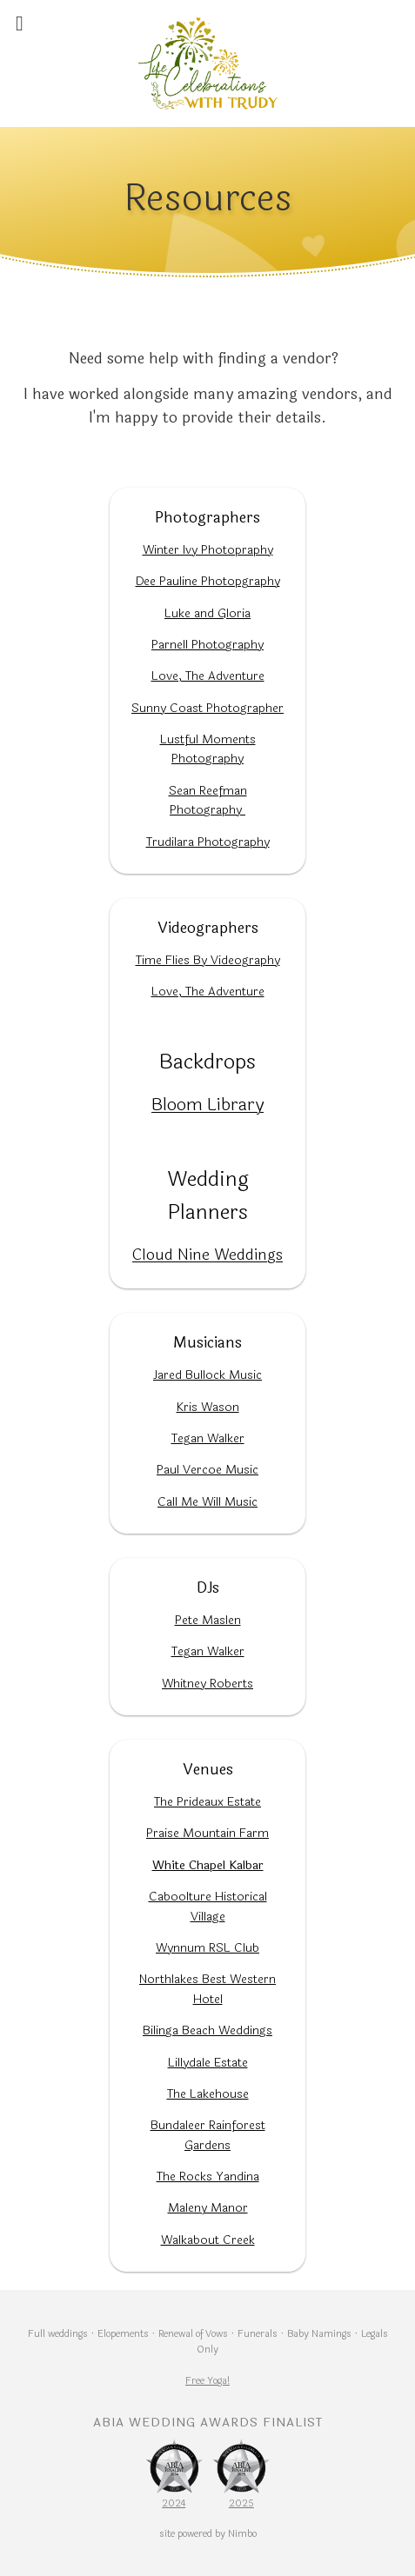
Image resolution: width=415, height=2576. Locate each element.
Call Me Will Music (207, 1502)
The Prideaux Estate (207, 1802)
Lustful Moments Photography (208, 749)
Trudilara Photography (208, 842)
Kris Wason (208, 1407)
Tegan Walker (207, 1438)
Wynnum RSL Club (207, 1948)
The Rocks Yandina (208, 2176)
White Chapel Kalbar (208, 1865)
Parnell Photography (207, 645)
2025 (241, 2502)
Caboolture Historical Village (208, 1906)
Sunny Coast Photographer (207, 708)
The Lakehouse (208, 2094)
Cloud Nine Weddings (207, 1254)
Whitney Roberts (207, 1683)
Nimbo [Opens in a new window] (242, 2533)
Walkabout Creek (208, 2240)
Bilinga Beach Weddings (207, 2030)
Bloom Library (207, 1104)
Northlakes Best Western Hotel (207, 1988)
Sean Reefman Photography (208, 800)
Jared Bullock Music (207, 1375)
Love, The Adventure (207, 676)
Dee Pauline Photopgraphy (208, 581)
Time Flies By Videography (208, 960)
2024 (173, 2502)
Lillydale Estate (208, 2062)
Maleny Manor (208, 2208)
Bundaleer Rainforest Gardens (208, 2134)
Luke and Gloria (207, 613)
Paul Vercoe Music (207, 1470)
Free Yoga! (207, 2380)
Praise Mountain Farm (207, 1833)
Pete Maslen (208, 1620)
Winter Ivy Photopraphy (208, 550)
